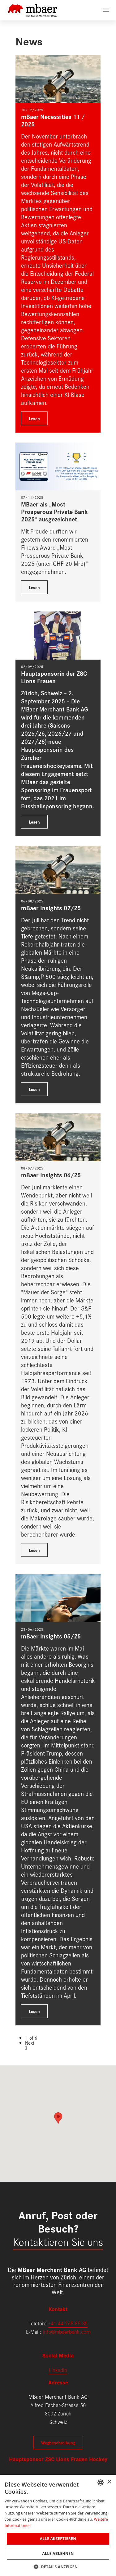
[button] (58, 2566)
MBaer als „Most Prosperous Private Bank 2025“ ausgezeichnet (54, 511)
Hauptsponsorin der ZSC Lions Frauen (54, 677)
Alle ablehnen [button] (58, 2553)
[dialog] (58, 2525)
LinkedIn (58, 2369)
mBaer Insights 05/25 (51, 1635)
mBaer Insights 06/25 (51, 1174)
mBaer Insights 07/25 (51, 907)
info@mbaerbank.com (66, 2331)
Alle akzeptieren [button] (58, 2538)
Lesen (34, 418)
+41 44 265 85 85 (68, 2323)
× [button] (109, 2482)
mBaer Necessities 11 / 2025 (53, 120)
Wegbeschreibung (58, 2442)
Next (29, 2042)
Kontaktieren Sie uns (58, 2241)
